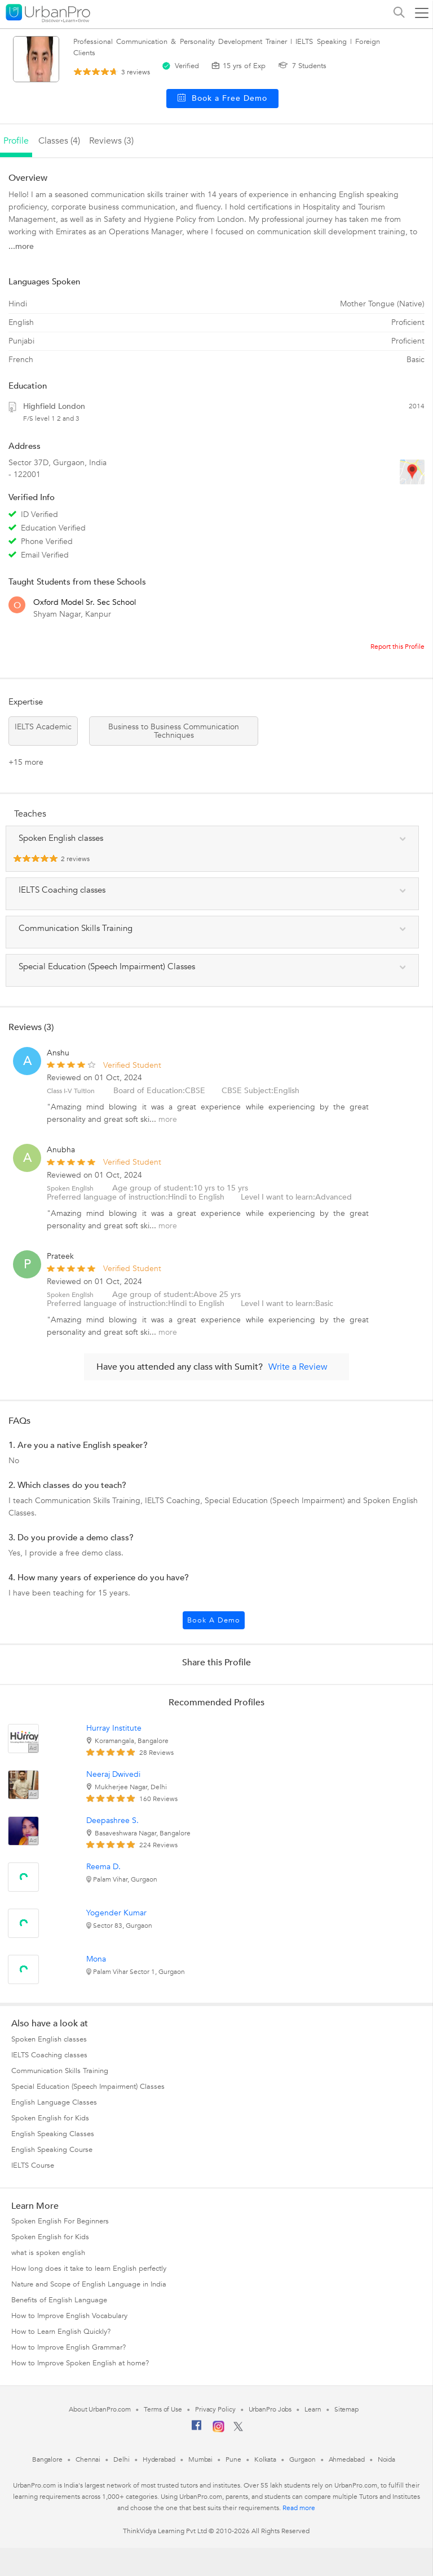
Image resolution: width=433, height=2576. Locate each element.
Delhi (121, 2459)
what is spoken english (48, 2253)
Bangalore (47, 2459)
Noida (387, 2459)
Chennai (88, 2459)
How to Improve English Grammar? (68, 2347)
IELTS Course (32, 2165)
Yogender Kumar (116, 1913)
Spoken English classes (49, 2039)
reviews (135, 72)
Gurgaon (302, 2459)
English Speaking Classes (52, 2134)
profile (16, 141)
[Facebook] (197, 2429)
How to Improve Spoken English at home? (80, 2363)
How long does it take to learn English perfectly (88, 2268)
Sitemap (346, 2409)
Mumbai (200, 2459)
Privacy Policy (215, 2409)
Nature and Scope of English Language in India (88, 2284)
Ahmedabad (347, 2459)
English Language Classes (54, 2102)
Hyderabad (159, 2459)
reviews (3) (111, 141)
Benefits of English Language (59, 2300)
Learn (312, 2409)
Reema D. (103, 1866)
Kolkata (265, 2459)
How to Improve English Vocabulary (69, 2316)
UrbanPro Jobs (270, 2409)
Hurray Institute (114, 1728)
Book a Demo (213, 1620)
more (167, 1119)
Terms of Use (163, 2409)
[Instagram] (218, 2430)
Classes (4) (59, 141)
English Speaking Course (51, 2150)
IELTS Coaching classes (49, 2055)
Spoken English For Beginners (60, 2221)
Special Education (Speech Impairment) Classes (88, 2087)
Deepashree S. (112, 1820)
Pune (233, 2459)
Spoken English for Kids (50, 2118)
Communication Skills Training (59, 2071)
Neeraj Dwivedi (113, 1774)
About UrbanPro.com (100, 2409)
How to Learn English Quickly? (61, 2332)
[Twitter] (238, 2429)
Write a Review (298, 1367)
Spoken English (70, 1188)
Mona (96, 1959)
